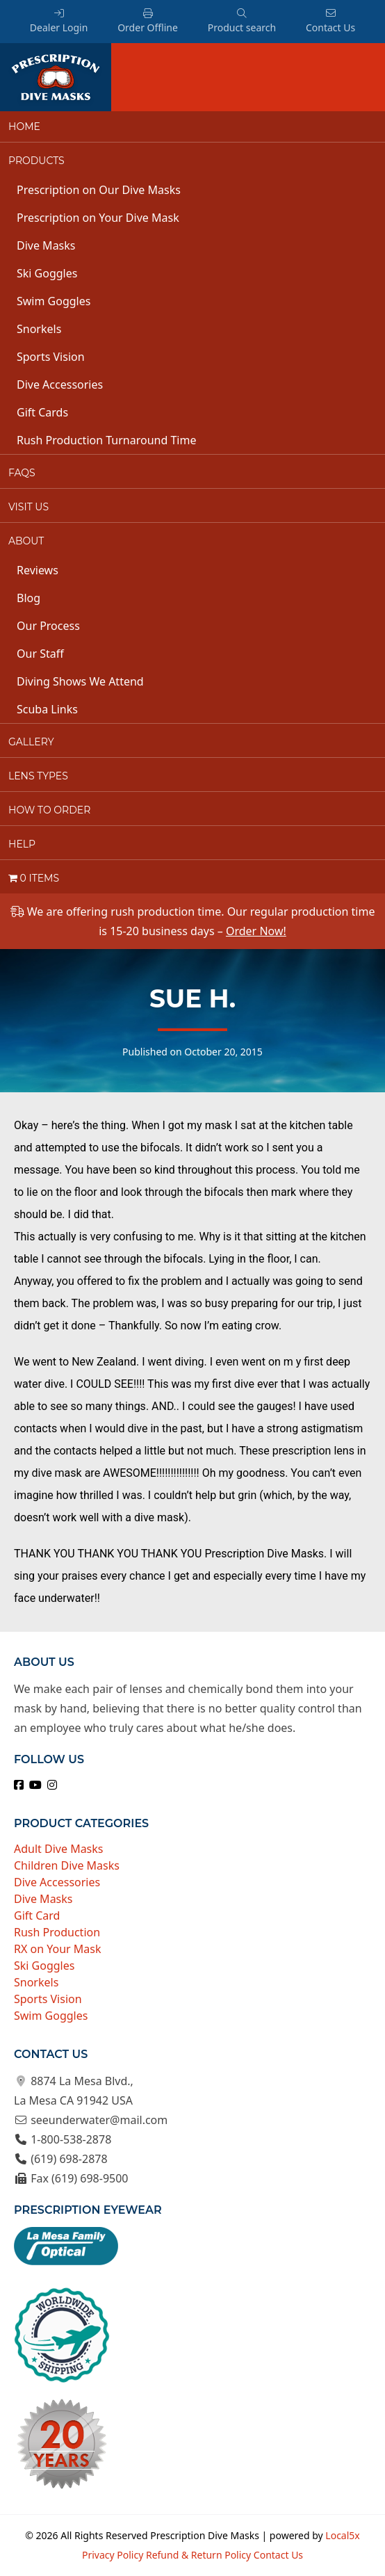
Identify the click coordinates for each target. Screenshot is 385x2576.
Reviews (37, 570)
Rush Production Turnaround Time (106, 440)
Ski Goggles (47, 273)
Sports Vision (51, 356)
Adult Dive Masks (59, 1848)
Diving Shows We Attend (80, 681)
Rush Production (57, 1932)
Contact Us (330, 21)
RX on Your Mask (57, 1949)
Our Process (48, 625)
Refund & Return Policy (198, 2554)
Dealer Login (59, 21)
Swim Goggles (53, 301)
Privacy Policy (112, 2554)
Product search (242, 21)
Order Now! (256, 931)
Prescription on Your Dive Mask (98, 217)
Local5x (342, 2535)
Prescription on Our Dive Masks (99, 189)
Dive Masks (46, 245)
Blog (28, 598)
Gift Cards (42, 412)
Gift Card (37, 1915)
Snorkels (39, 329)
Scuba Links (47, 709)
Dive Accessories (60, 384)
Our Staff (40, 653)
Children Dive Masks (67, 1865)
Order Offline (147, 21)
